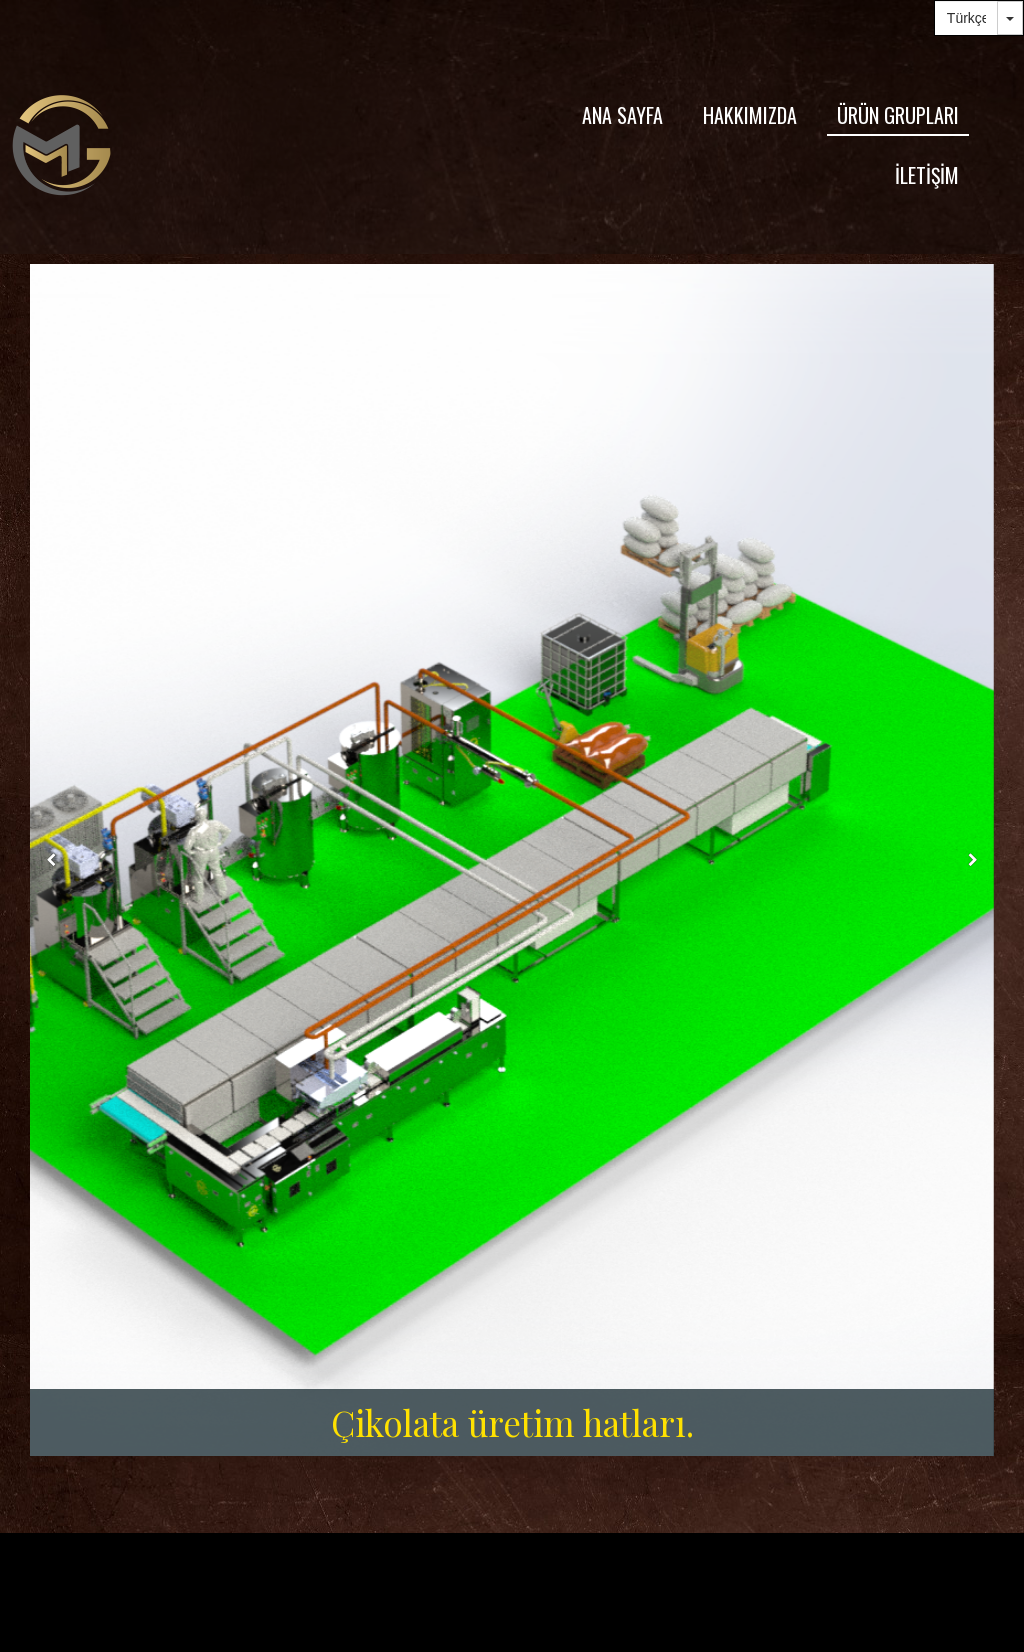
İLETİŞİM (927, 175)
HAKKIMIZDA (750, 115)
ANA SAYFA (622, 115)
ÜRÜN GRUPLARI (898, 115)
